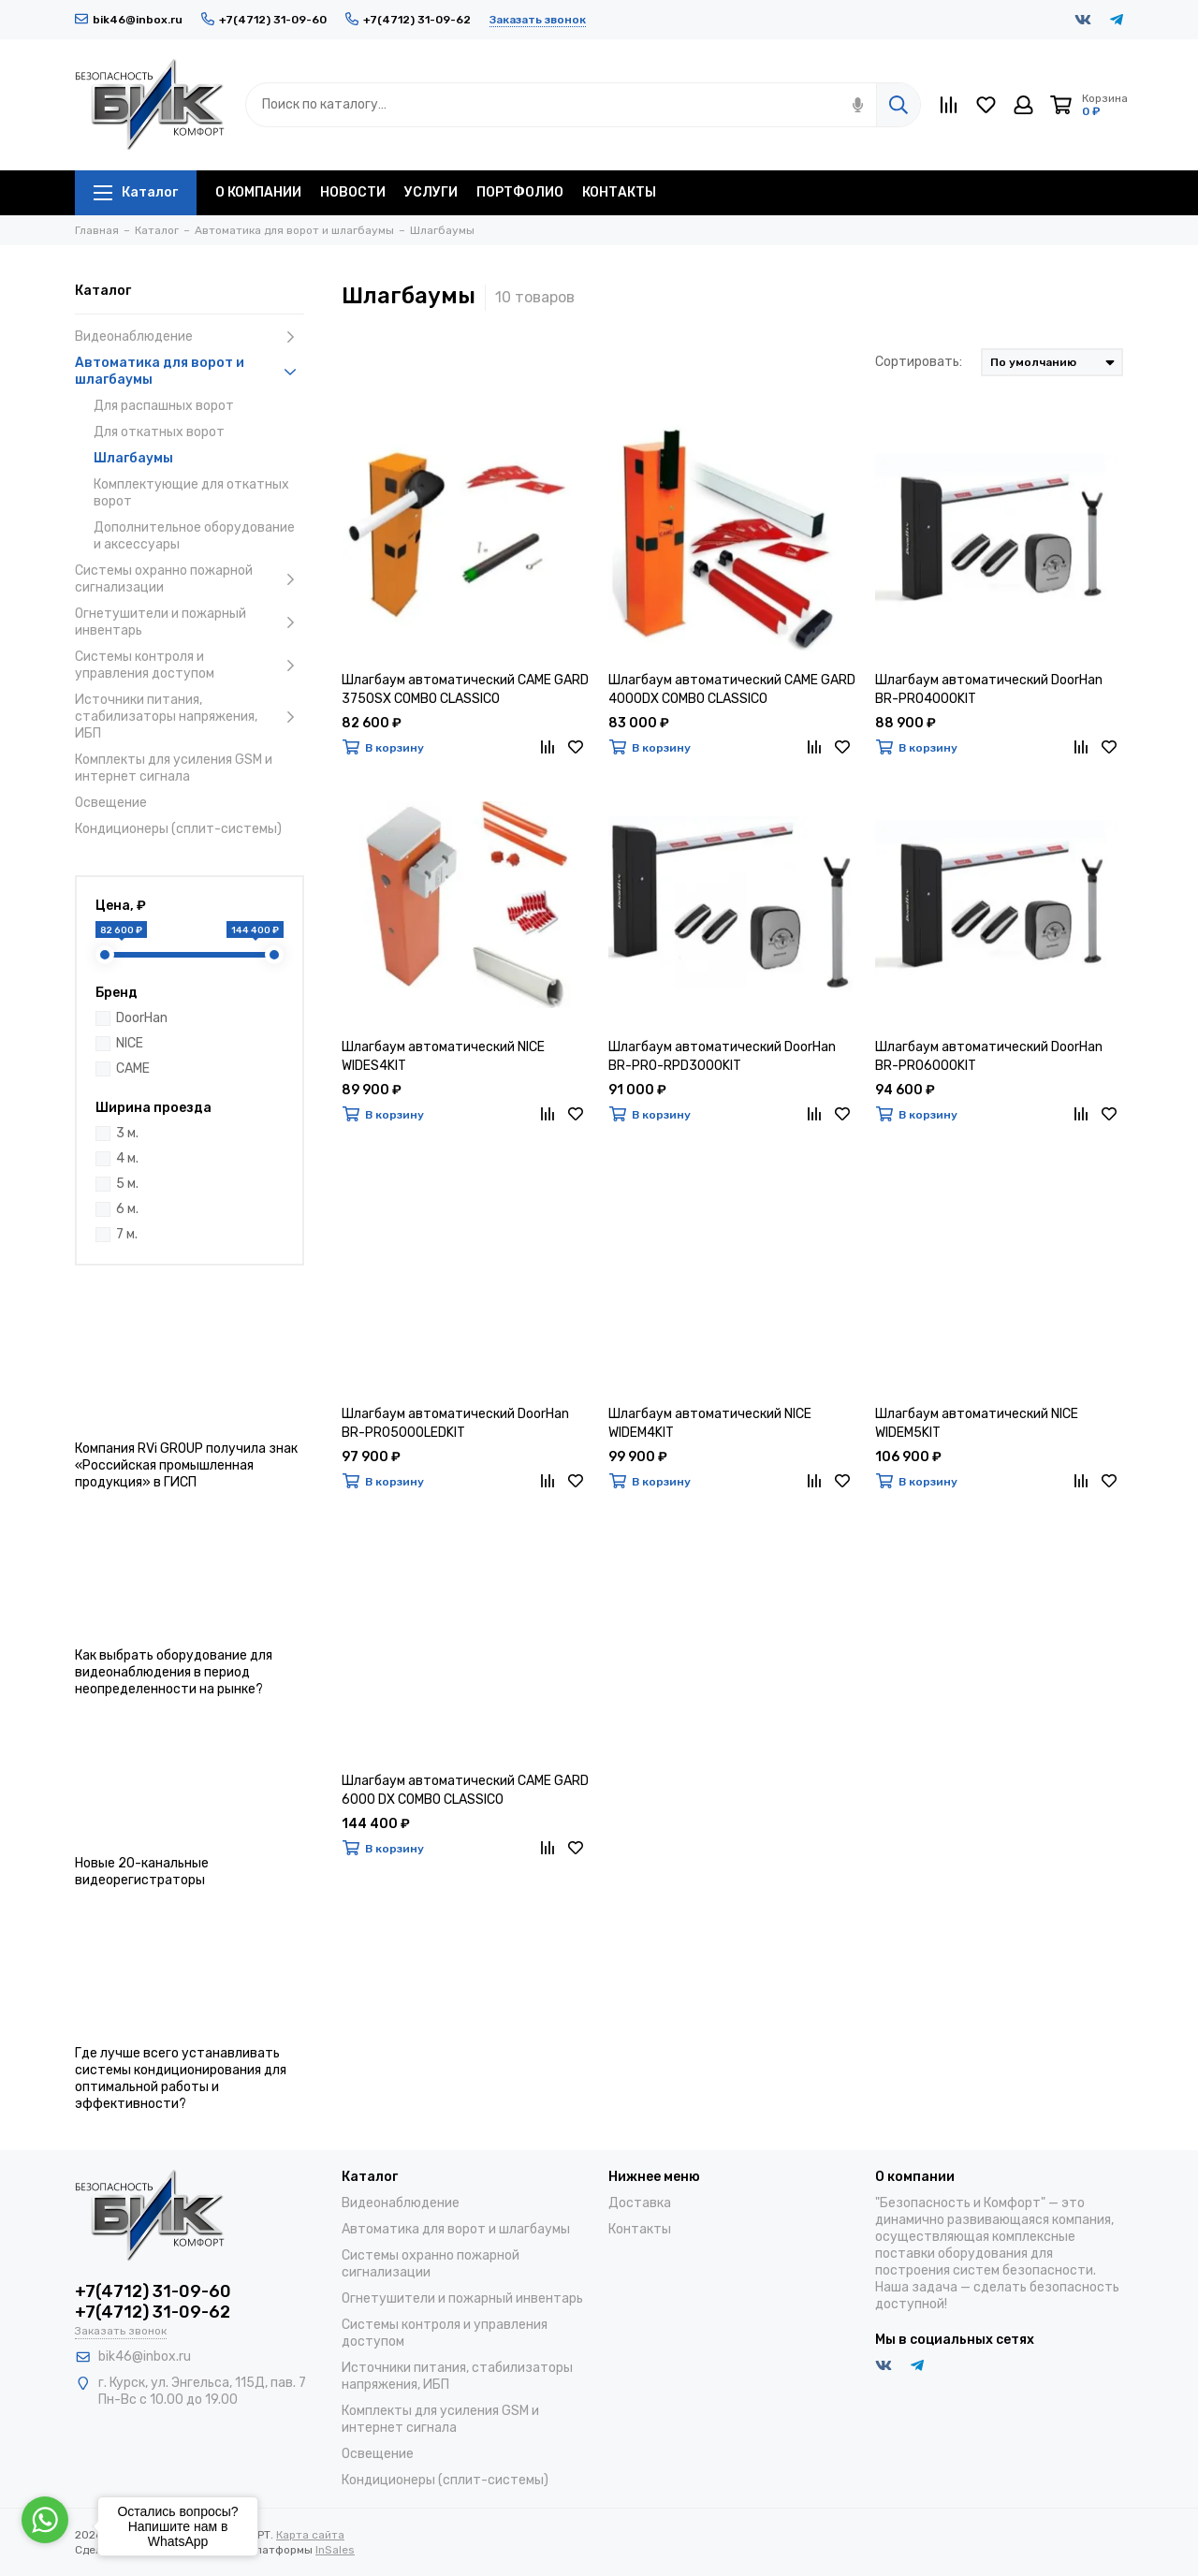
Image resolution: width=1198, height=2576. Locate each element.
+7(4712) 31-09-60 (264, 19)
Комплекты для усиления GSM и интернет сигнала (173, 768)
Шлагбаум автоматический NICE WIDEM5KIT (976, 1423)
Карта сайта (310, 2534)
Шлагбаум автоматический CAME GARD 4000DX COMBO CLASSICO (731, 689)
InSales (335, 2549)
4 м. (127, 1158)
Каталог (136, 192)
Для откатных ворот (159, 432)
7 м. (127, 1234)
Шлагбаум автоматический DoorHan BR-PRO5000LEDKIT (455, 1423)
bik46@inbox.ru (129, 19)
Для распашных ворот (164, 406)
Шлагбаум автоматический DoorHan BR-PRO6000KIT (989, 1056)
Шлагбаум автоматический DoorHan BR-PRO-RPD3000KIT (722, 1056)
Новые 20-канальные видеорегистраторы (142, 1871)
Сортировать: (918, 362)
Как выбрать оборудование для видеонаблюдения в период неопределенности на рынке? (173, 1672)
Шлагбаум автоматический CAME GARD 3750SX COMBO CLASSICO (465, 689)
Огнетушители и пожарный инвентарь (189, 622)
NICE (129, 1043)
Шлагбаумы (133, 458)
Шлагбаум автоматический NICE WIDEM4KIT (709, 1423)
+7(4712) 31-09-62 (408, 19)
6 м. (127, 1209)
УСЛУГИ (431, 192)
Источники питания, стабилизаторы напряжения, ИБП (189, 716)
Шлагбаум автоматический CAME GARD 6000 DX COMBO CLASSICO (465, 1790)
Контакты (639, 2229)
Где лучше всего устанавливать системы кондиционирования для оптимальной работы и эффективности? (180, 2078)
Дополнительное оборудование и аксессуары (194, 536)
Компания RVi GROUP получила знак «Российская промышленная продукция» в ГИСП (186, 1465)
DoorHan (142, 1018)
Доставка (639, 2203)
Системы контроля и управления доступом (189, 665)
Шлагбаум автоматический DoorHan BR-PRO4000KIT (989, 689)
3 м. (127, 1133)
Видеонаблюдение (189, 337)
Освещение (111, 803)
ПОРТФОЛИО (519, 192)
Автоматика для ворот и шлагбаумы (189, 371)
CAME (133, 1068)
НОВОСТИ (353, 192)
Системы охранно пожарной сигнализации (189, 579)
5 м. (127, 1184)
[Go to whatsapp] (45, 2519)
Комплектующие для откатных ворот (191, 492)
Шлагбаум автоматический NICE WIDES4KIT (443, 1056)
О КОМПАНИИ (258, 192)
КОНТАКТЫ (619, 192)
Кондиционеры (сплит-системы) (178, 829)
